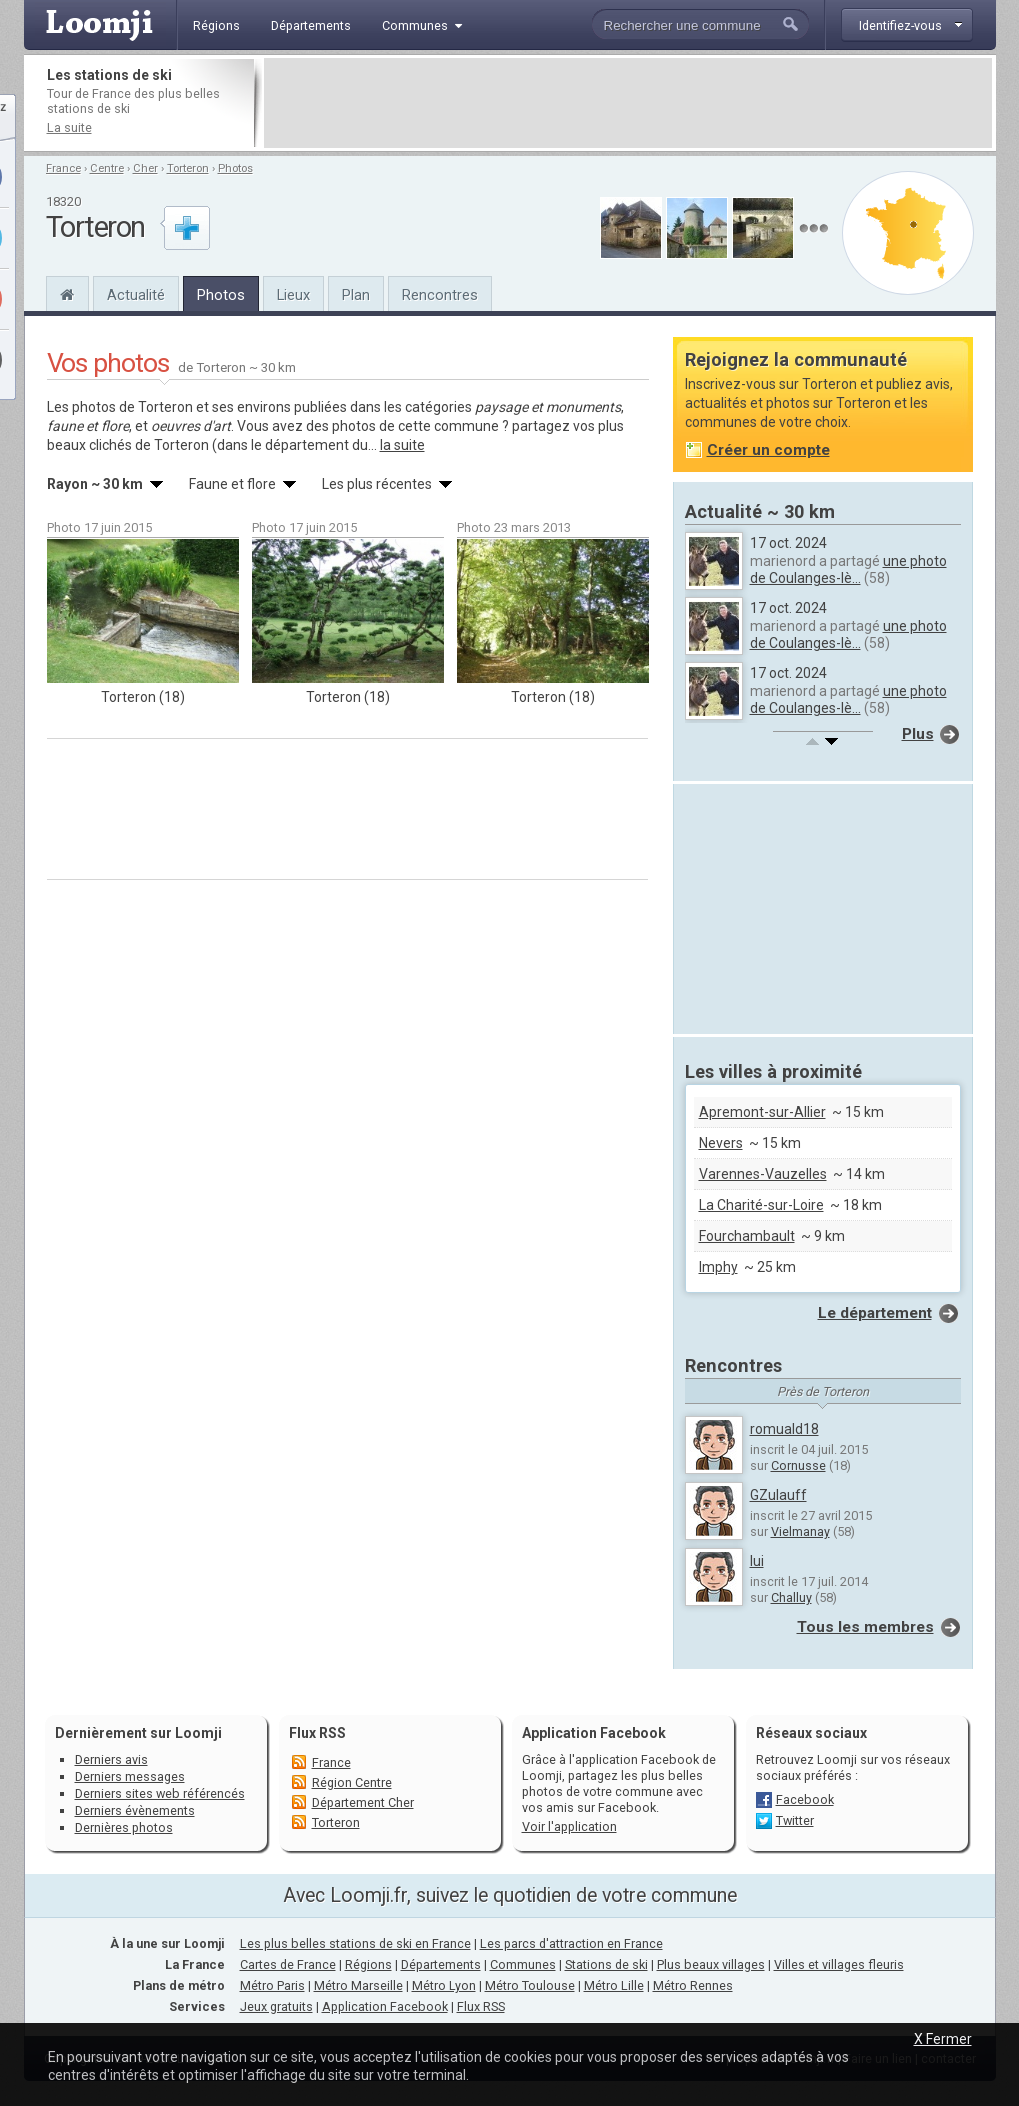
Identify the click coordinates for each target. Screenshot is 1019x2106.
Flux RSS (317, 1733)
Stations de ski (606, 1964)
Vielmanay (800, 1531)
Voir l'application (569, 1826)
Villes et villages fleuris (839, 1964)
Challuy (791, 1597)
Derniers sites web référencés (160, 1793)
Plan (356, 295)
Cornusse (798, 1465)
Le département (875, 1313)
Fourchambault (747, 1236)
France (63, 168)
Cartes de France (288, 1964)
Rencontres (440, 295)
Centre (107, 168)
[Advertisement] (628, 103)
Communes (523, 1964)
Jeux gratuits (276, 2006)
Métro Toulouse (530, 1985)
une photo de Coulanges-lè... (848, 569)
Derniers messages (130, 1776)
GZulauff (778, 1495)
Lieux (293, 295)
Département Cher (363, 1802)
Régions (368, 1964)
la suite (402, 445)
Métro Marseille (358, 1985)
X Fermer (943, 2039)
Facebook (805, 1799)
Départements (441, 1964)
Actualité (136, 295)
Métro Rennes (693, 1985)
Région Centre (352, 1782)
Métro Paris (272, 1985)
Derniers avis (111, 1759)
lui (757, 1561)
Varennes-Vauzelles (763, 1174)
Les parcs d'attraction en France (571, 1943)
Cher (145, 168)
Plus (918, 734)
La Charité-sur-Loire (761, 1205)
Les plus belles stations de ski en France (355, 1943)
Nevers (721, 1143)
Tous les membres (865, 1627)
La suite (69, 127)
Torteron (188, 168)
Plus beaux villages (711, 1964)
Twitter (795, 1820)
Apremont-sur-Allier (762, 1112)
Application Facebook (385, 2006)
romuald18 (784, 1429)
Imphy (718, 1267)
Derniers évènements (135, 1810)
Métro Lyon (444, 1985)
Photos (235, 168)
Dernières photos (124, 1827)
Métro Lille (614, 1985)
